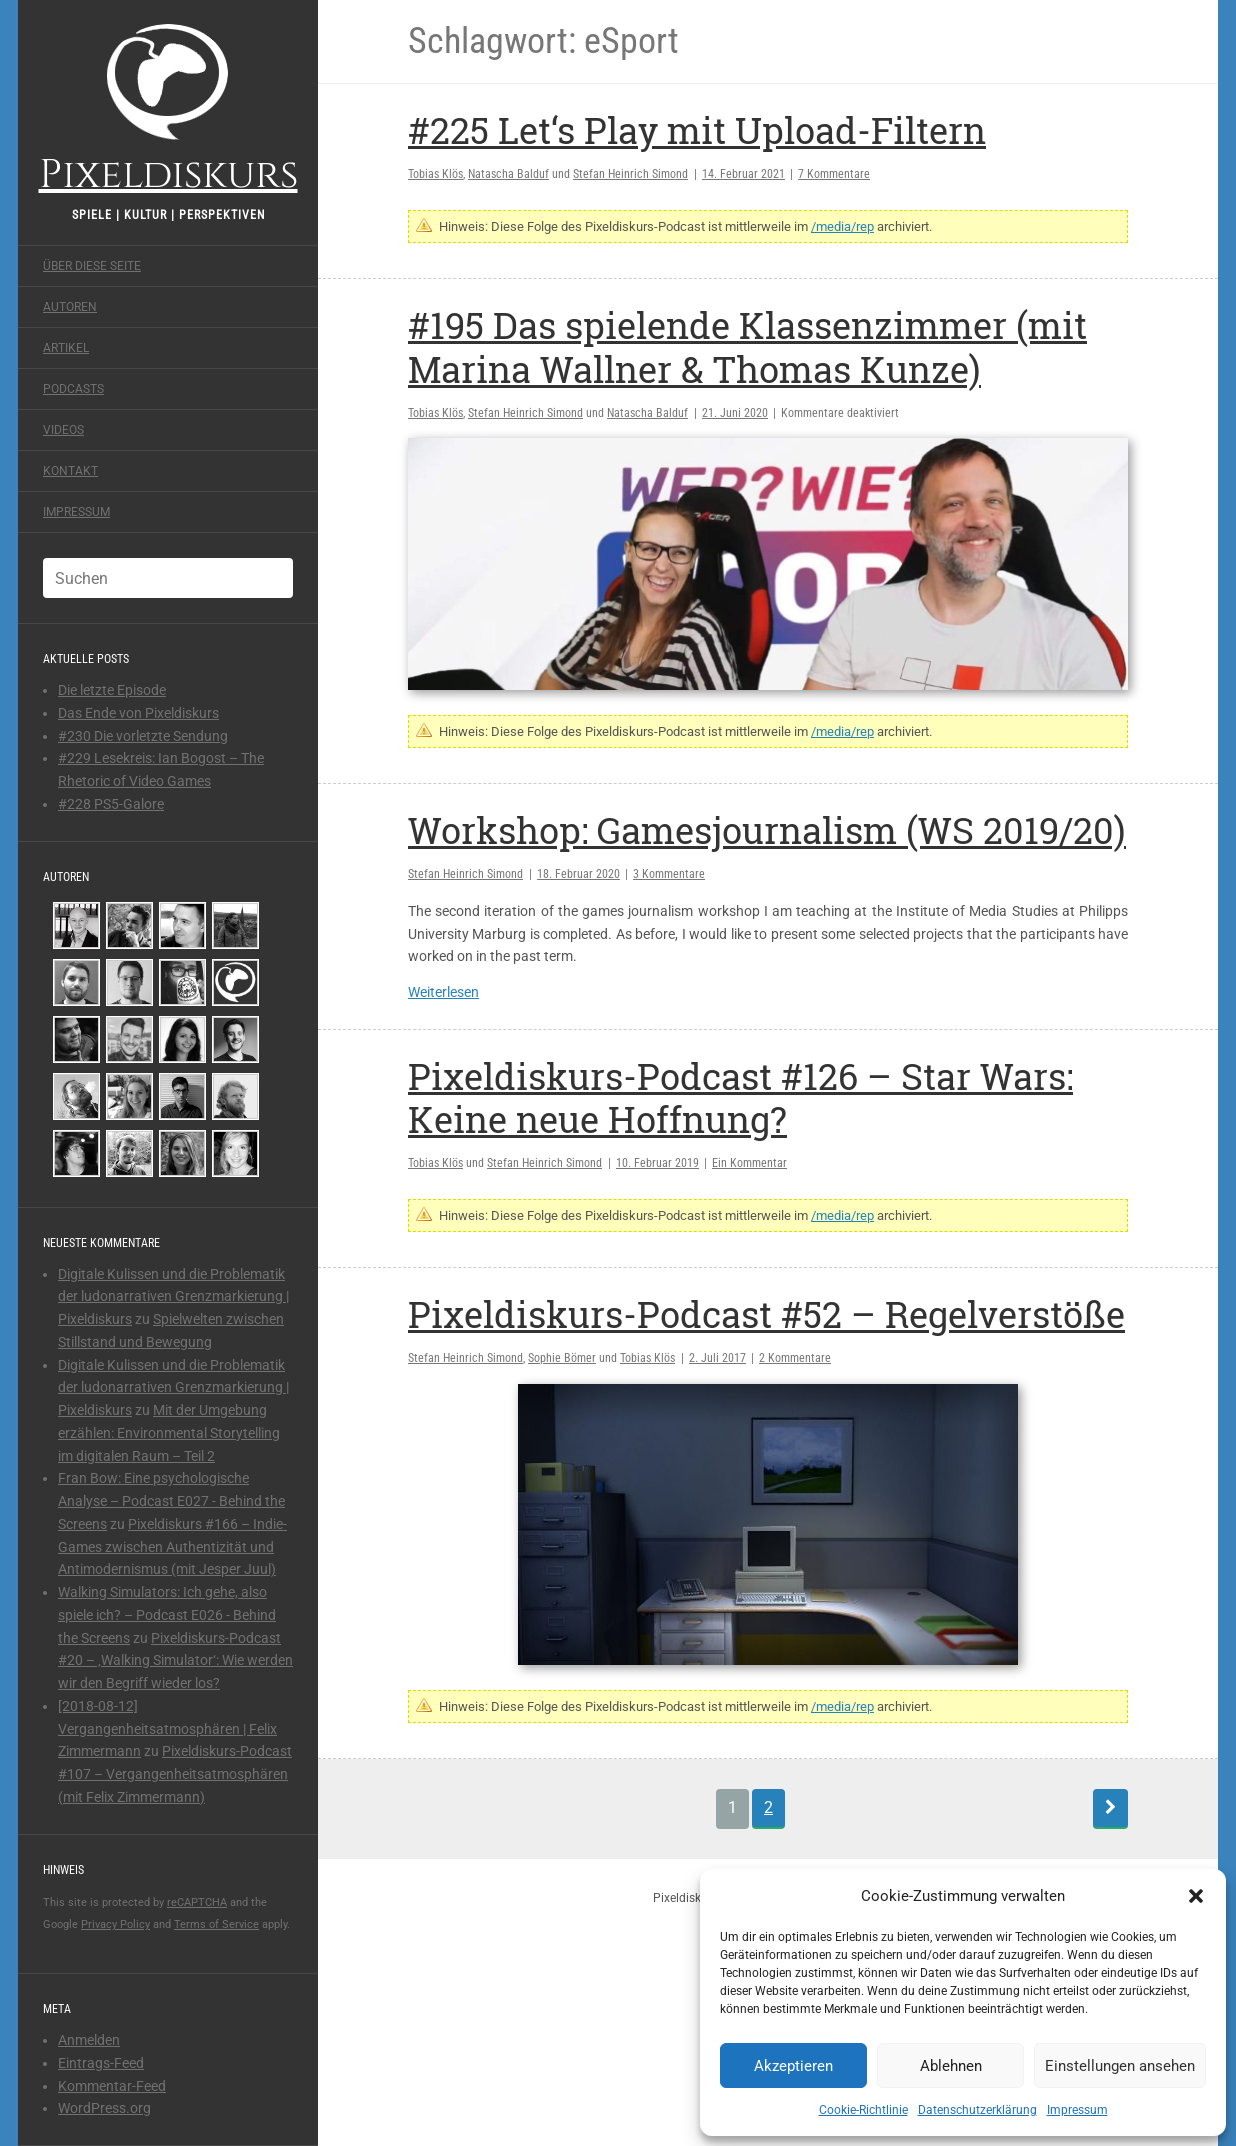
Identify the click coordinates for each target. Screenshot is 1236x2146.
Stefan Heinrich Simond (630, 174)
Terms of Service (216, 1924)
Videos (63, 430)
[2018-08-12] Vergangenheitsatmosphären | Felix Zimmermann (167, 1729)
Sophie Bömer (562, 1358)
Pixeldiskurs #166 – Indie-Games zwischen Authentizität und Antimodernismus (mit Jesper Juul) (172, 1547)
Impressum (1077, 2110)
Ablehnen (951, 2066)
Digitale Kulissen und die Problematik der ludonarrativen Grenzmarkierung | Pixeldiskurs (173, 1297)
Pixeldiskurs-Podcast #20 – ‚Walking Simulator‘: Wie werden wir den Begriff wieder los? (175, 1661)
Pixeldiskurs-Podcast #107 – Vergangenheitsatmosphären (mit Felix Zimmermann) (175, 1774)
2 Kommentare (795, 1358)
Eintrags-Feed (101, 2063)
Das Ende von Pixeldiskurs (138, 713)
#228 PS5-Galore (111, 804)
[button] (1196, 1896)
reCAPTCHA (197, 1902)
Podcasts (73, 389)
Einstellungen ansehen (1120, 2066)
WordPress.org (104, 2108)
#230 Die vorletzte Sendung (143, 736)
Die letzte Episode (112, 690)
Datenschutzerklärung (977, 2110)
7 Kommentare (834, 174)
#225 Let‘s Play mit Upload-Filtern (697, 130)
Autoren (70, 307)
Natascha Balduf (508, 174)
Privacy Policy (115, 1924)
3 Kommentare (669, 874)
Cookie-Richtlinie (863, 2110)
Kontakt (70, 471)
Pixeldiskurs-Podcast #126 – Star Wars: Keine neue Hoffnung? (740, 1097)
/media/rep (842, 226)
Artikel (66, 348)
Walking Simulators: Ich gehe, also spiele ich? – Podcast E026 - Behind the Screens (167, 1615)
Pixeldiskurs (168, 107)
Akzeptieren (793, 2066)
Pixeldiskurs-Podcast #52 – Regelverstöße (766, 1314)
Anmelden (89, 2040)
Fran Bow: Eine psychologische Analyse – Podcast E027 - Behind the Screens (171, 1501)
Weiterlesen (443, 992)
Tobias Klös (435, 174)
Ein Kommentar (749, 1163)
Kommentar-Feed (112, 2086)
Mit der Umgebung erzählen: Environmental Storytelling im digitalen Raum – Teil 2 (169, 1433)
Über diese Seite (92, 266)
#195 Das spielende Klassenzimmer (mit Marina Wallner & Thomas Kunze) (747, 346)
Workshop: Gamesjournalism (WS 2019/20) (767, 830)
